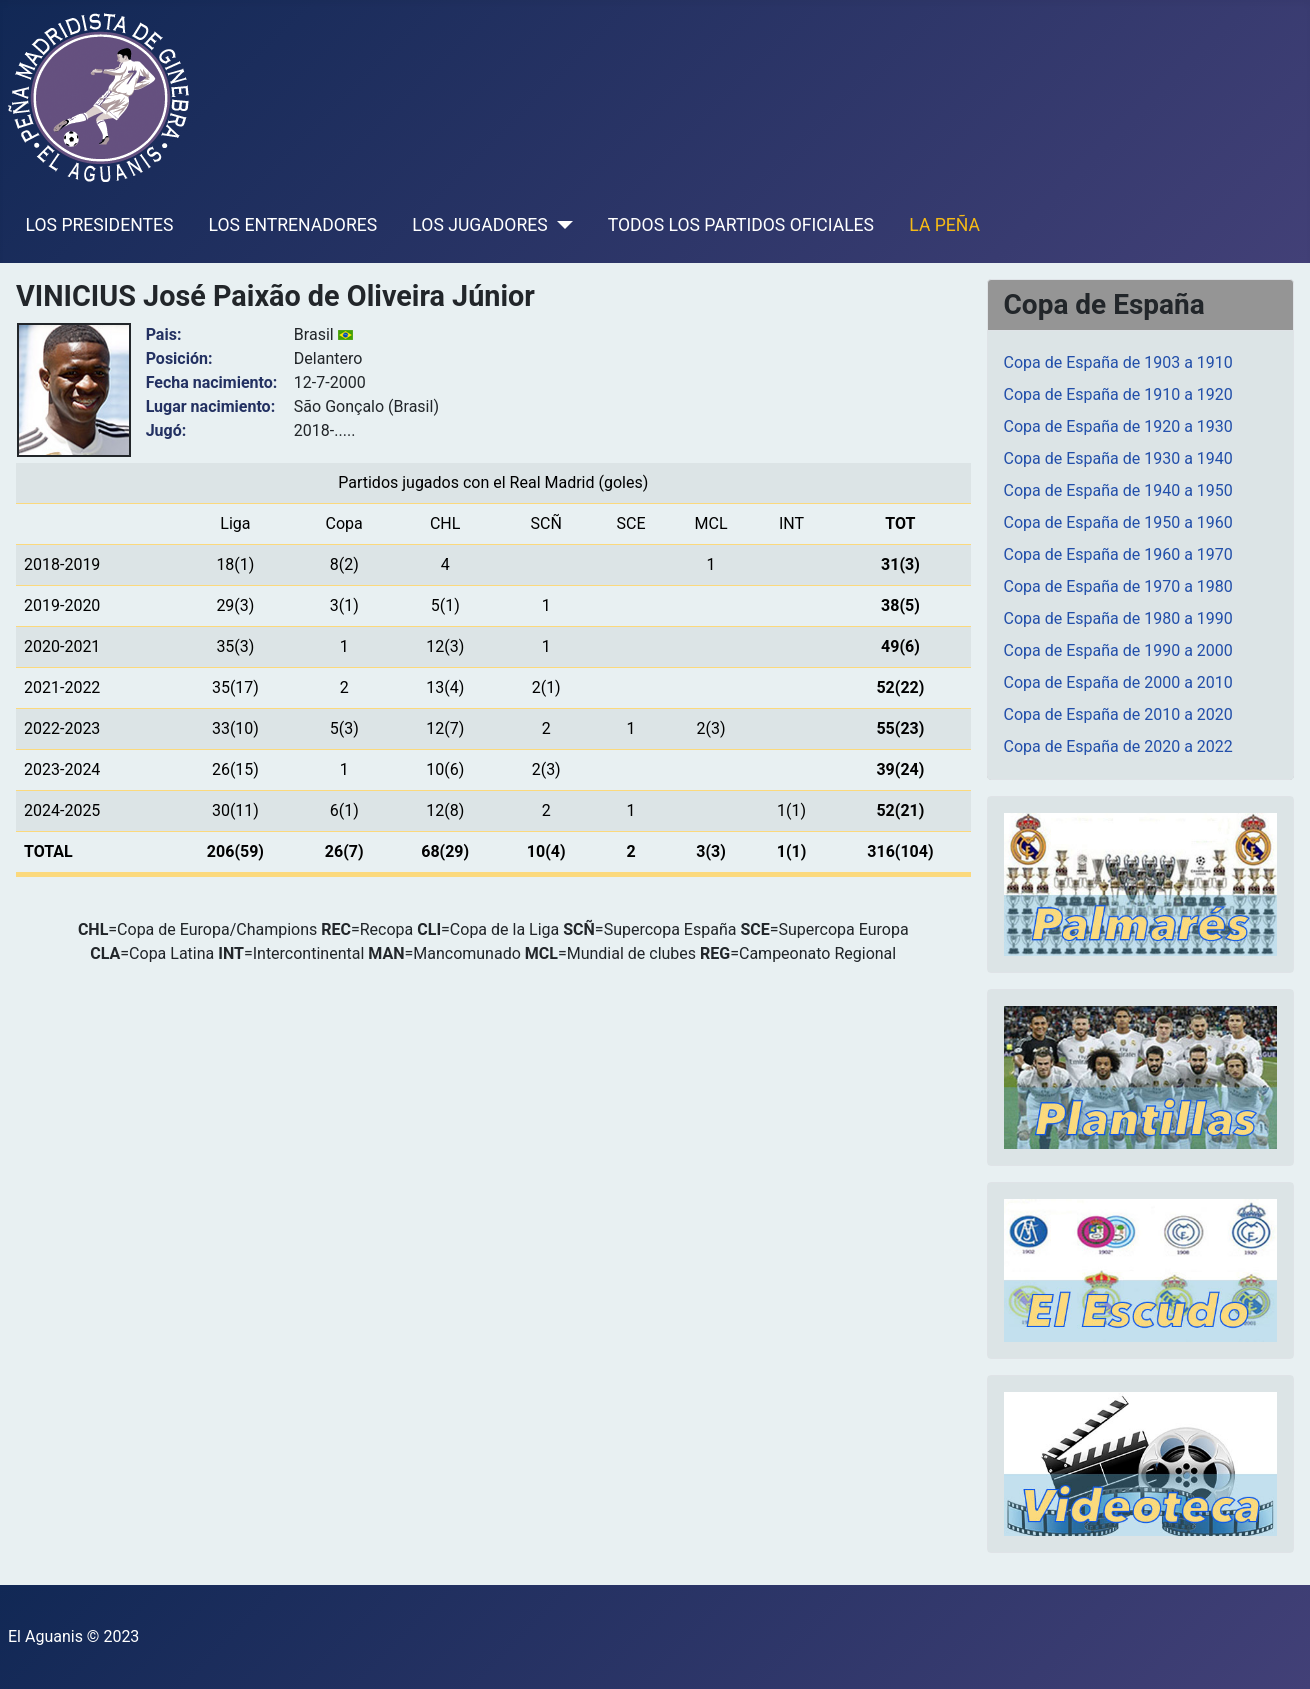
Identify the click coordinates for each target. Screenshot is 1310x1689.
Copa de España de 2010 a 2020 (1118, 714)
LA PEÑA (944, 225)
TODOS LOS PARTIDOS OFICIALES (741, 225)
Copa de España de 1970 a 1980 (1118, 586)
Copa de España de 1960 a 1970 (1118, 554)
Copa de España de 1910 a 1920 (1118, 394)
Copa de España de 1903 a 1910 (1118, 362)
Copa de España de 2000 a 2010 (1118, 682)
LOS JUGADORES (479, 225)
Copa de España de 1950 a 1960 (1118, 522)
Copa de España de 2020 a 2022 (1118, 746)
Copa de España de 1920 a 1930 (1118, 426)
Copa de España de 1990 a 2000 (1118, 650)
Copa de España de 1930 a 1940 (1118, 458)
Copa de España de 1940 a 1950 (1118, 490)
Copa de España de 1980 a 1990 (1118, 618)
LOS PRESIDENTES (100, 225)
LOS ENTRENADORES (293, 225)
